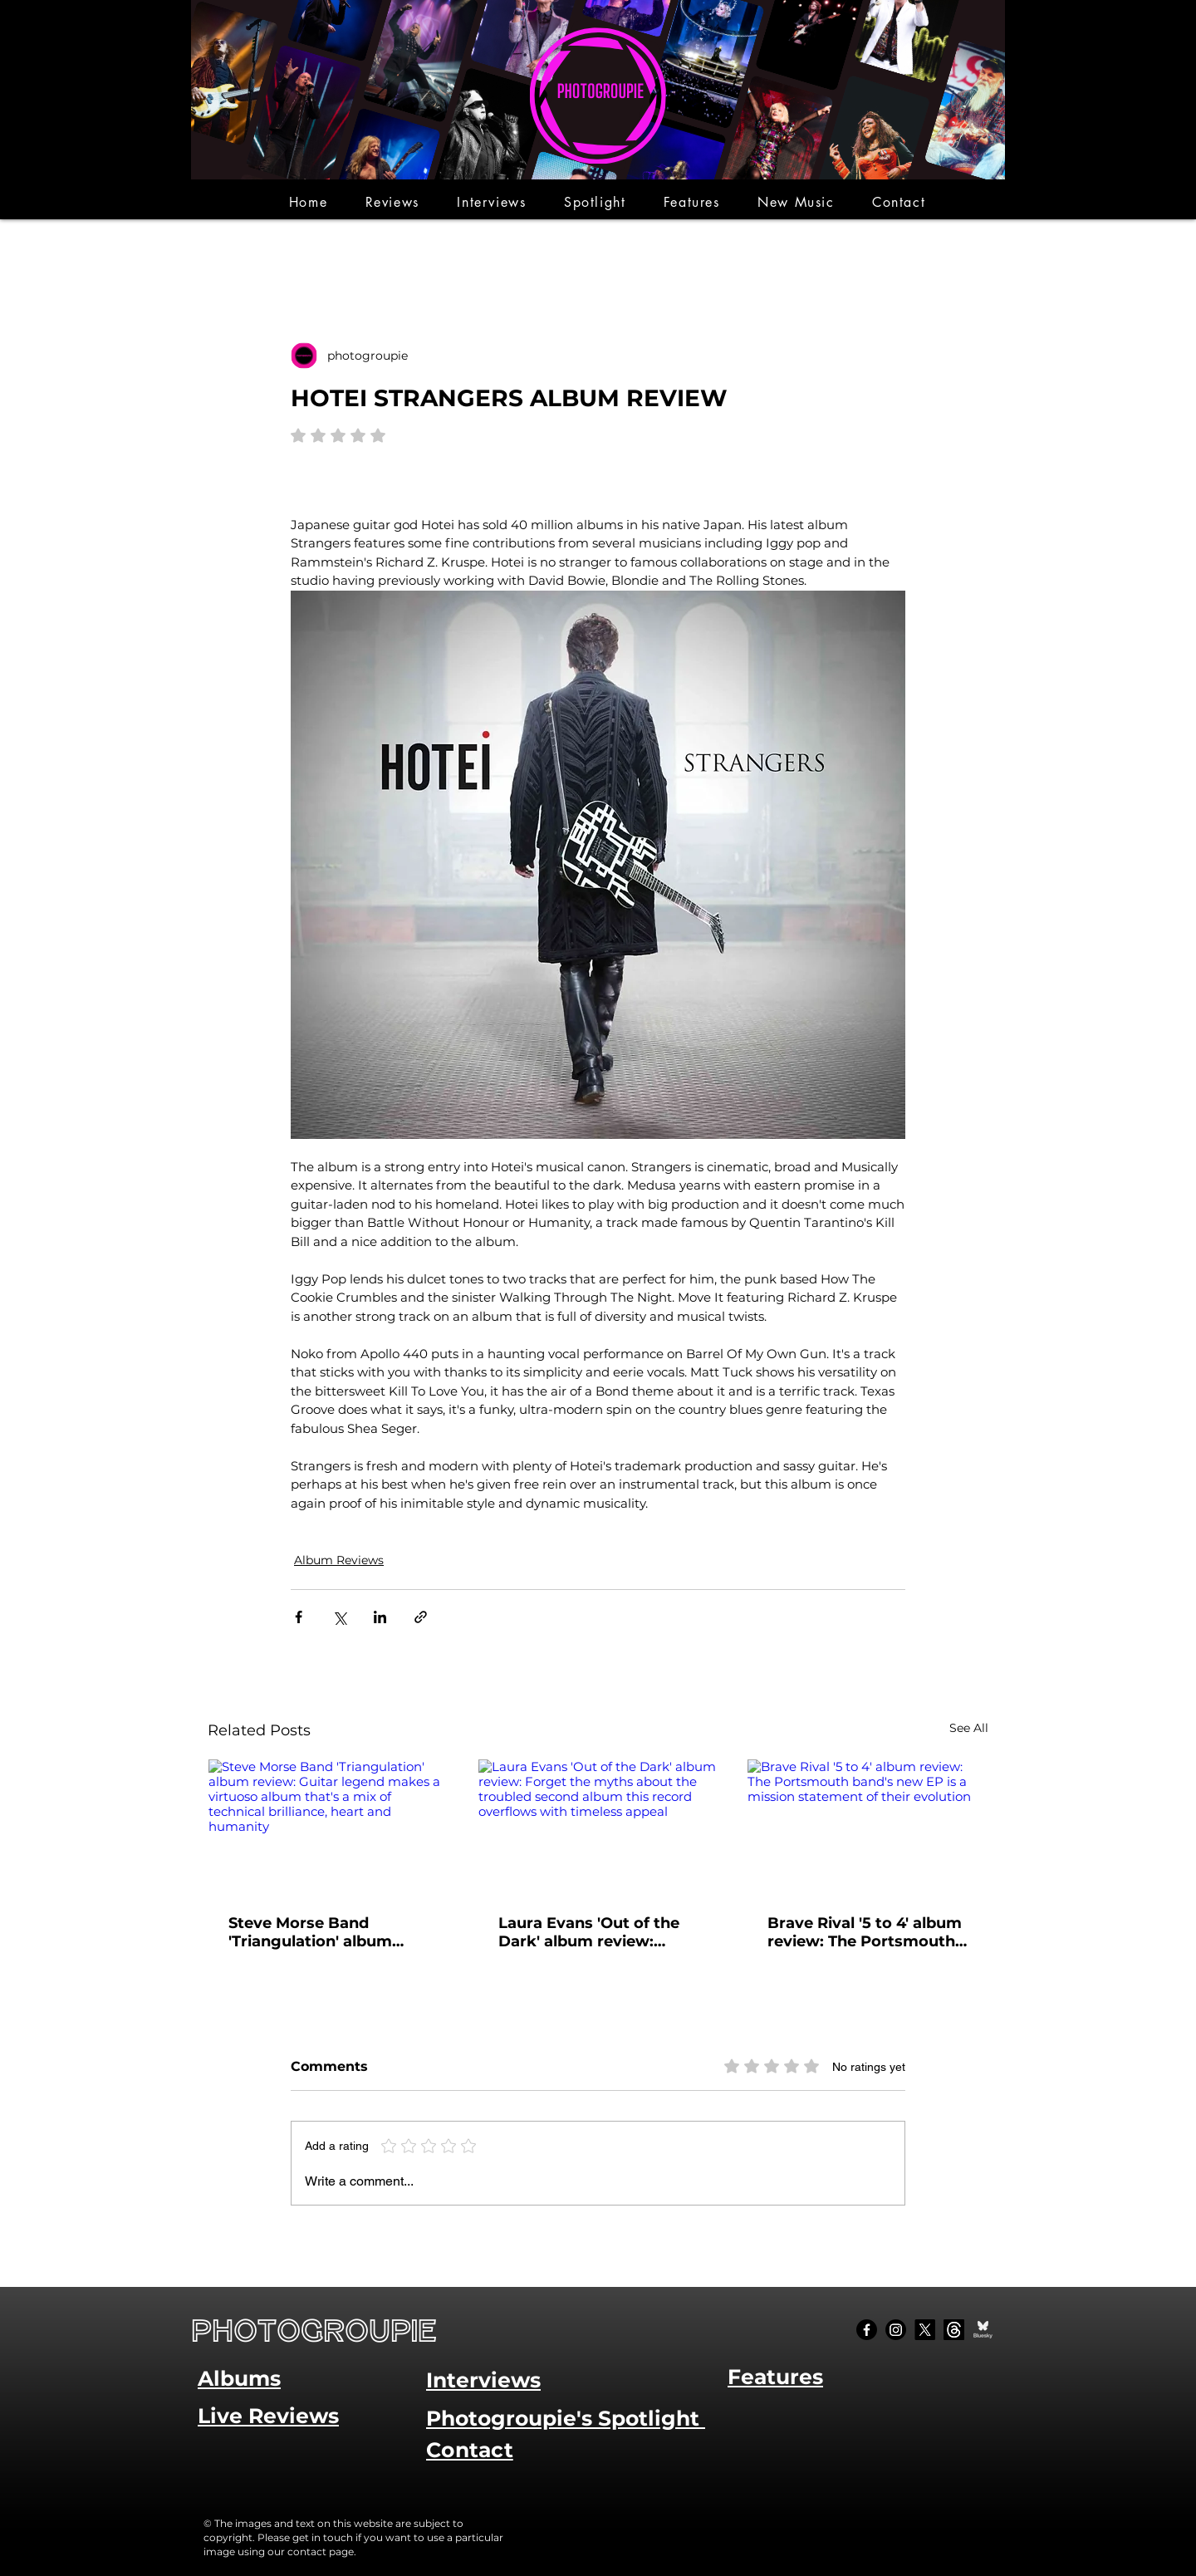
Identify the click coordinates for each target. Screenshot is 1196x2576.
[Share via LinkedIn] (380, 1617)
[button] (392, 202)
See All (968, 1727)
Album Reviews (339, 1560)
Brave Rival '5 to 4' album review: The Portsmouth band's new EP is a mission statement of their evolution (864, 1932)
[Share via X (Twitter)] (339, 1617)
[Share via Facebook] (298, 1617)
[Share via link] (421, 1617)
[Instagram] (895, 2329)
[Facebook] (866, 2329)
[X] (924, 2329)
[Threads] (954, 2329)
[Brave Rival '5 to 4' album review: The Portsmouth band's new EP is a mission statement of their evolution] (868, 1826)
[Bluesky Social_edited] (983, 2329)
